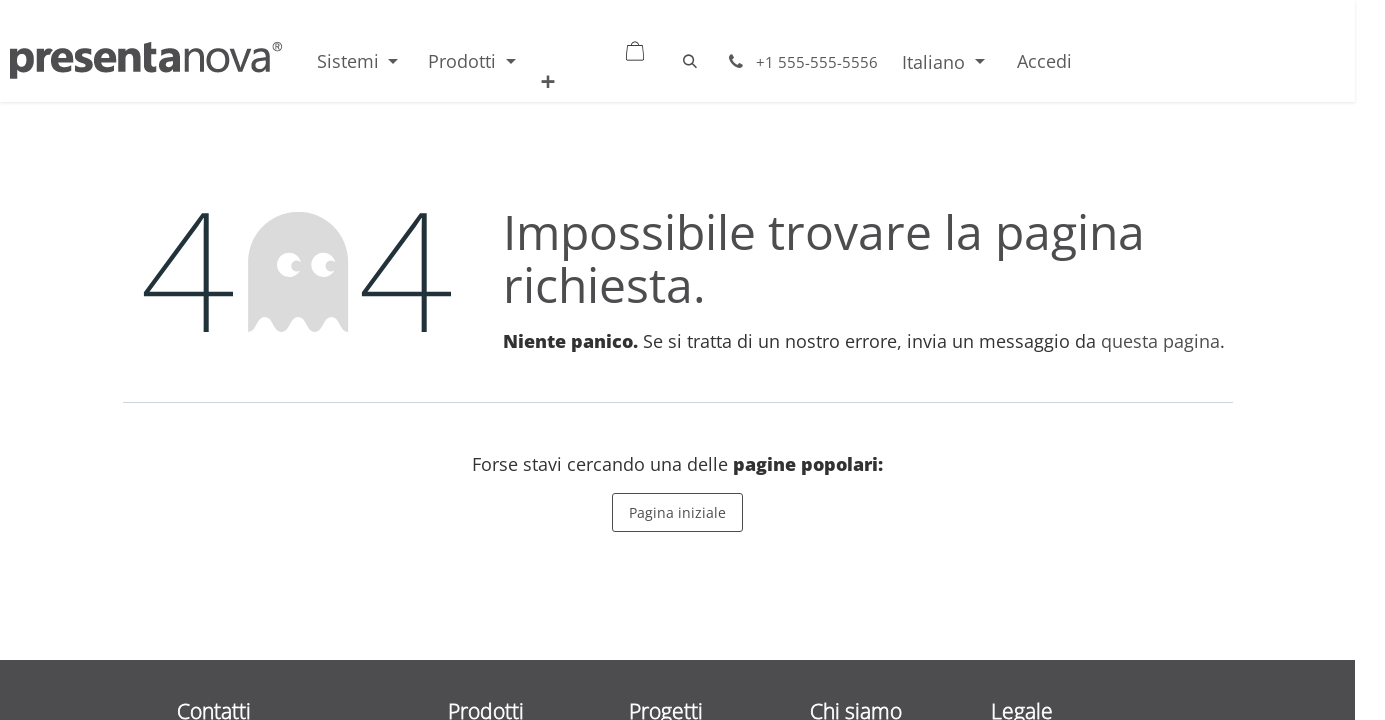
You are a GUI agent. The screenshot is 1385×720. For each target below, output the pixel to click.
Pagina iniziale (677, 512)
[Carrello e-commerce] (613, 46)
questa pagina (1160, 341)
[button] (690, 61)
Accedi (1044, 61)
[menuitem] (357, 61)
